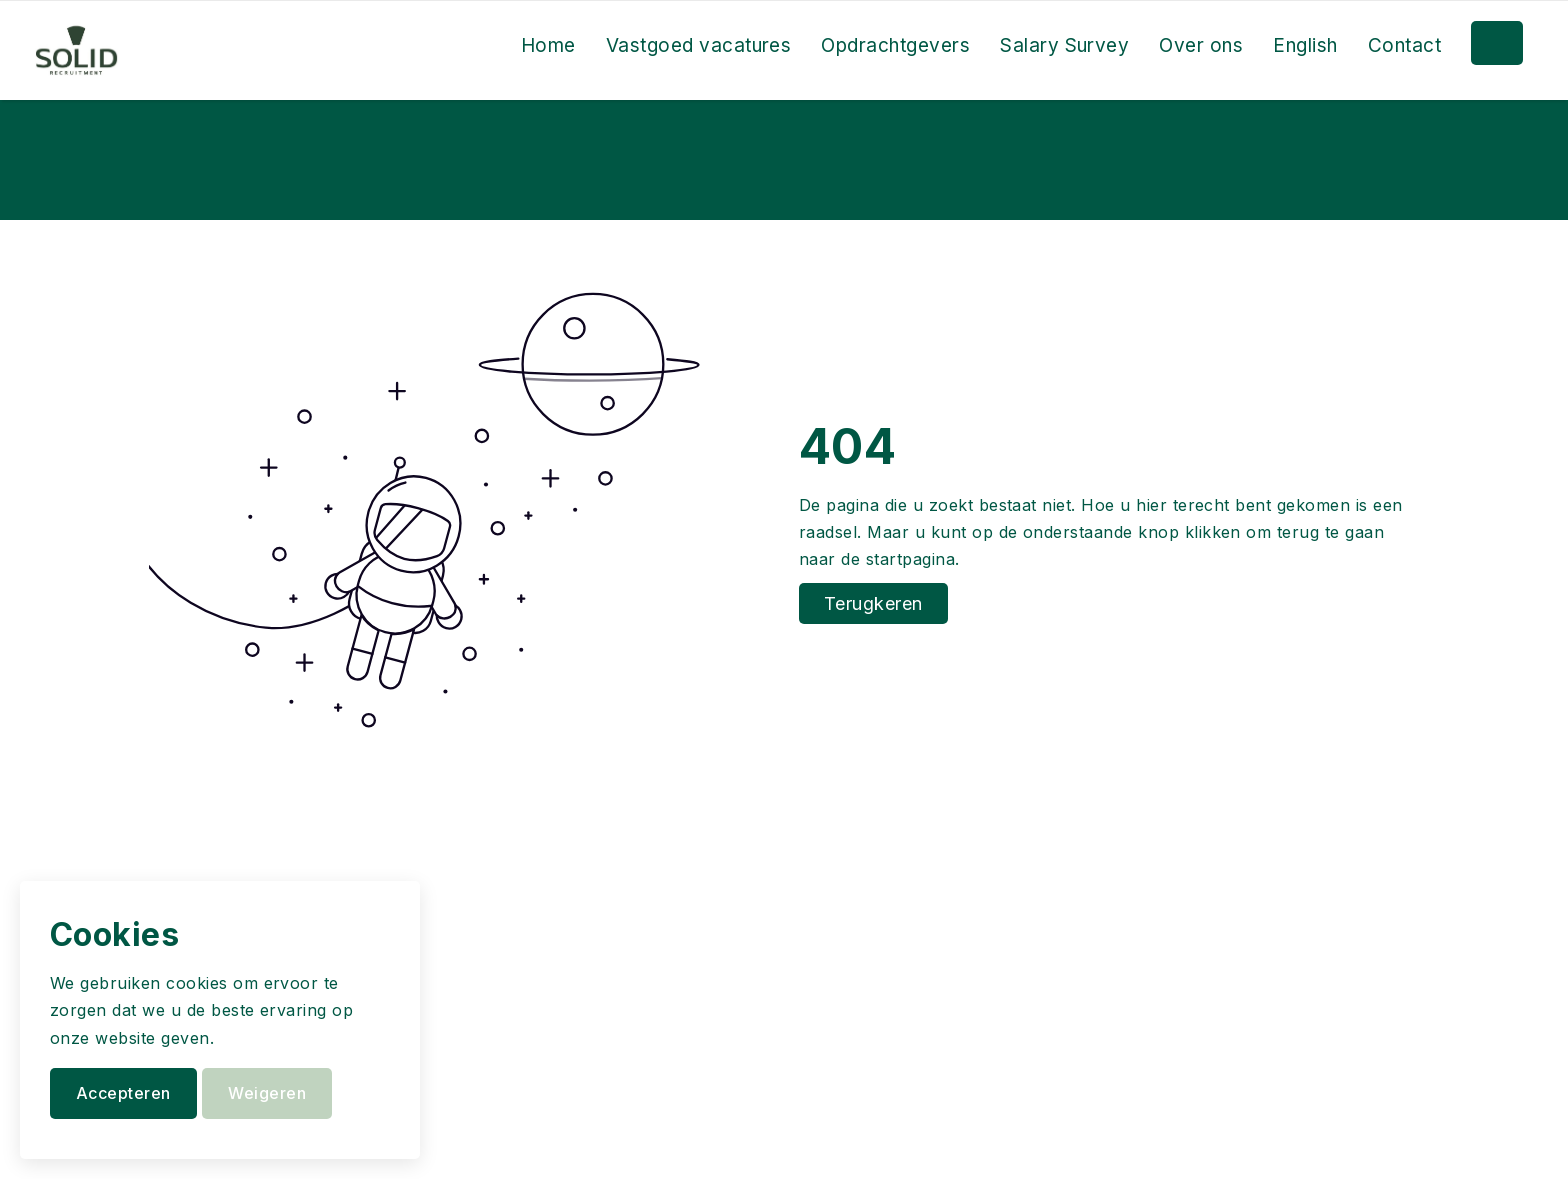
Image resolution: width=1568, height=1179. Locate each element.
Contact (1404, 45)
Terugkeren (873, 603)
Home (548, 45)
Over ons (1201, 45)
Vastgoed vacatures (699, 45)
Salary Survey (1064, 45)
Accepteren (123, 1093)
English (1305, 45)
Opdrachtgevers (895, 45)
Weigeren (267, 1093)
